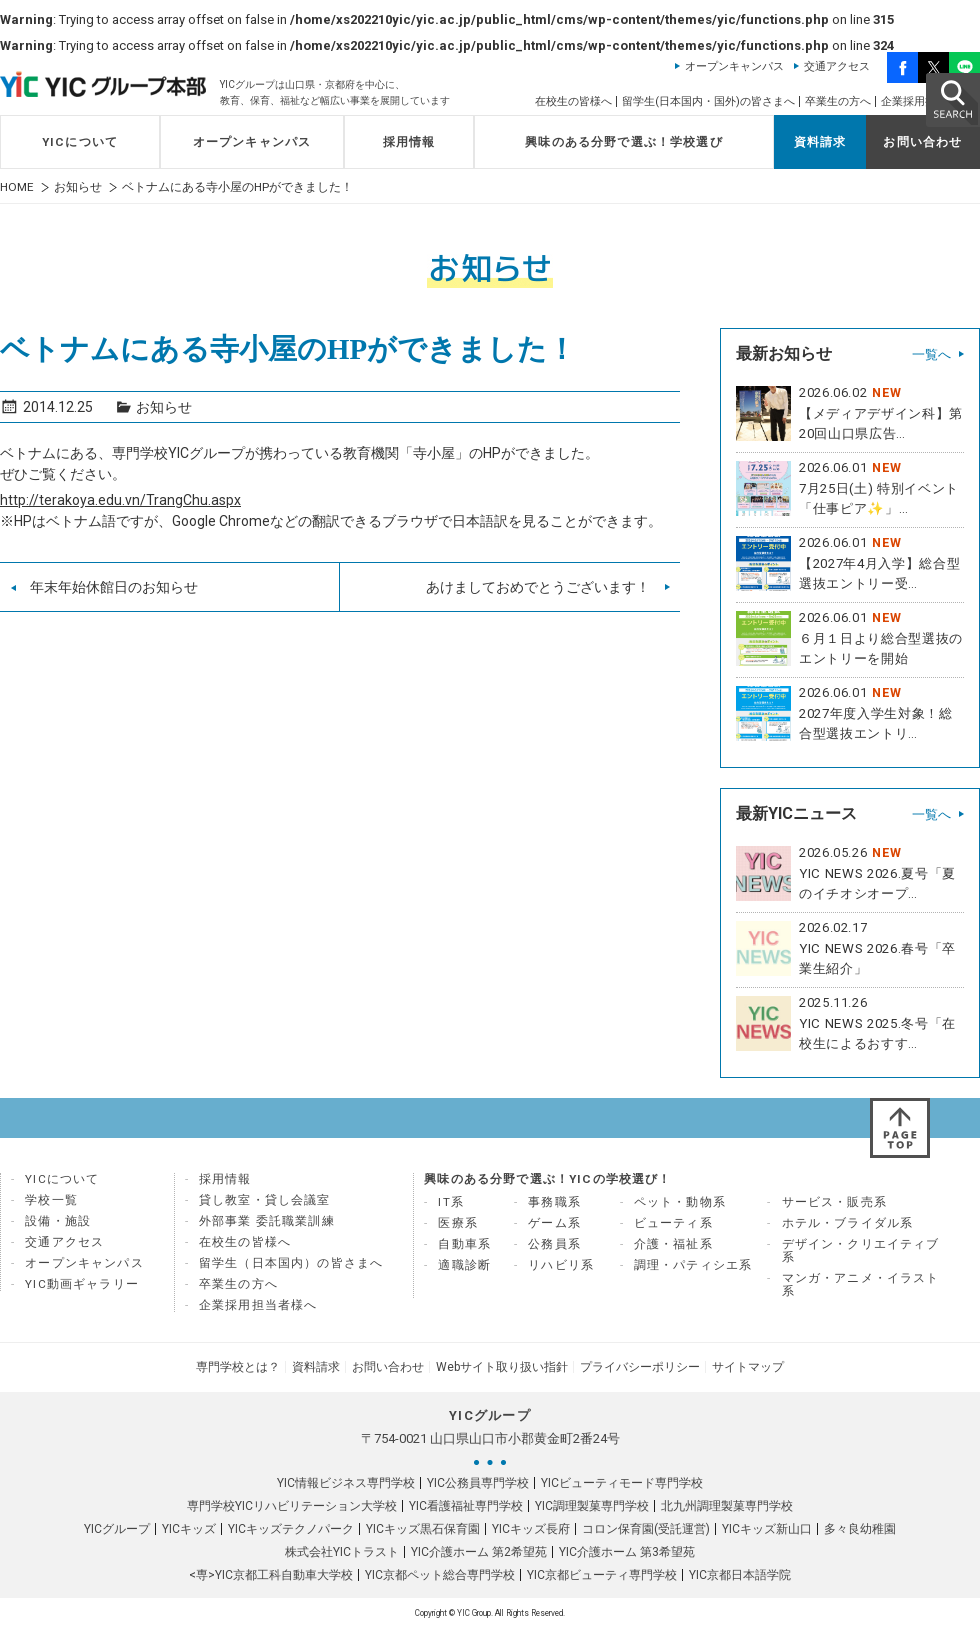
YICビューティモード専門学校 (622, 1483)
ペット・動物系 (680, 1202)
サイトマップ (748, 1367)
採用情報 (409, 142)
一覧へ (931, 354)
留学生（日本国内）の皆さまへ (291, 1263)
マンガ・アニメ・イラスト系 (861, 1284)
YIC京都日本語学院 (740, 1575)
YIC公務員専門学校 (478, 1483)
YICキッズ (189, 1529)
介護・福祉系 (673, 1244)
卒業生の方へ (838, 101)
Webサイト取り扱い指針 (502, 1367)
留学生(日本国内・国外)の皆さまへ (708, 101)
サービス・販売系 (834, 1202)
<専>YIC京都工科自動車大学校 (271, 1575)
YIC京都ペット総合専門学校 (440, 1575)
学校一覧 (51, 1200)
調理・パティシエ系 (693, 1265)
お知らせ (78, 187)
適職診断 (464, 1265)
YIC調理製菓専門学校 (592, 1506)
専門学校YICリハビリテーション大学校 (292, 1506)
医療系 (458, 1223)
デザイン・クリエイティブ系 (861, 1250)
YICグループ (117, 1529)
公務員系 (554, 1244)
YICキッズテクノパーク (291, 1529)
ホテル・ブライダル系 (848, 1223)
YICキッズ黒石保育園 (423, 1529)
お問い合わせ (922, 142)
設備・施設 (58, 1221)
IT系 (451, 1202)
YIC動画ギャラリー (82, 1284)
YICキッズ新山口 (767, 1529)
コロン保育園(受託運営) (646, 1529)
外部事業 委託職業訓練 (267, 1221)
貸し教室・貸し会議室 (265, 1200)
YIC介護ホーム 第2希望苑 (479, 1552)
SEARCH (952, 99)
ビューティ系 (673, 1223)
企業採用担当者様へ (258, 1305)
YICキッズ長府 (531, 1529)
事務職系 (554, 1202)
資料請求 (820, 142)
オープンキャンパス (734, 66)
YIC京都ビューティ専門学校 (602, 1575)
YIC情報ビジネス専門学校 (346, 1483)
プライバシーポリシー (640, 1367)
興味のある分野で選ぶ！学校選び (624, 142)
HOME (17, 187)
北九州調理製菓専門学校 (727, 1506)
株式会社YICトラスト (342, 1552)
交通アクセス (837, 66)
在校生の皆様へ (573, 101)
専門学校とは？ (238, 1367)
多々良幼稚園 (860, 1529)
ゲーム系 (554, 1223)
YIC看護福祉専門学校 (466, 1506)
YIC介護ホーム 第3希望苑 (627, 1552)
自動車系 (464, 1244)
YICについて (80, 142)
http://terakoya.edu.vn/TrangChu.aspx (120, 500)
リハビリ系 (561, 1265)
